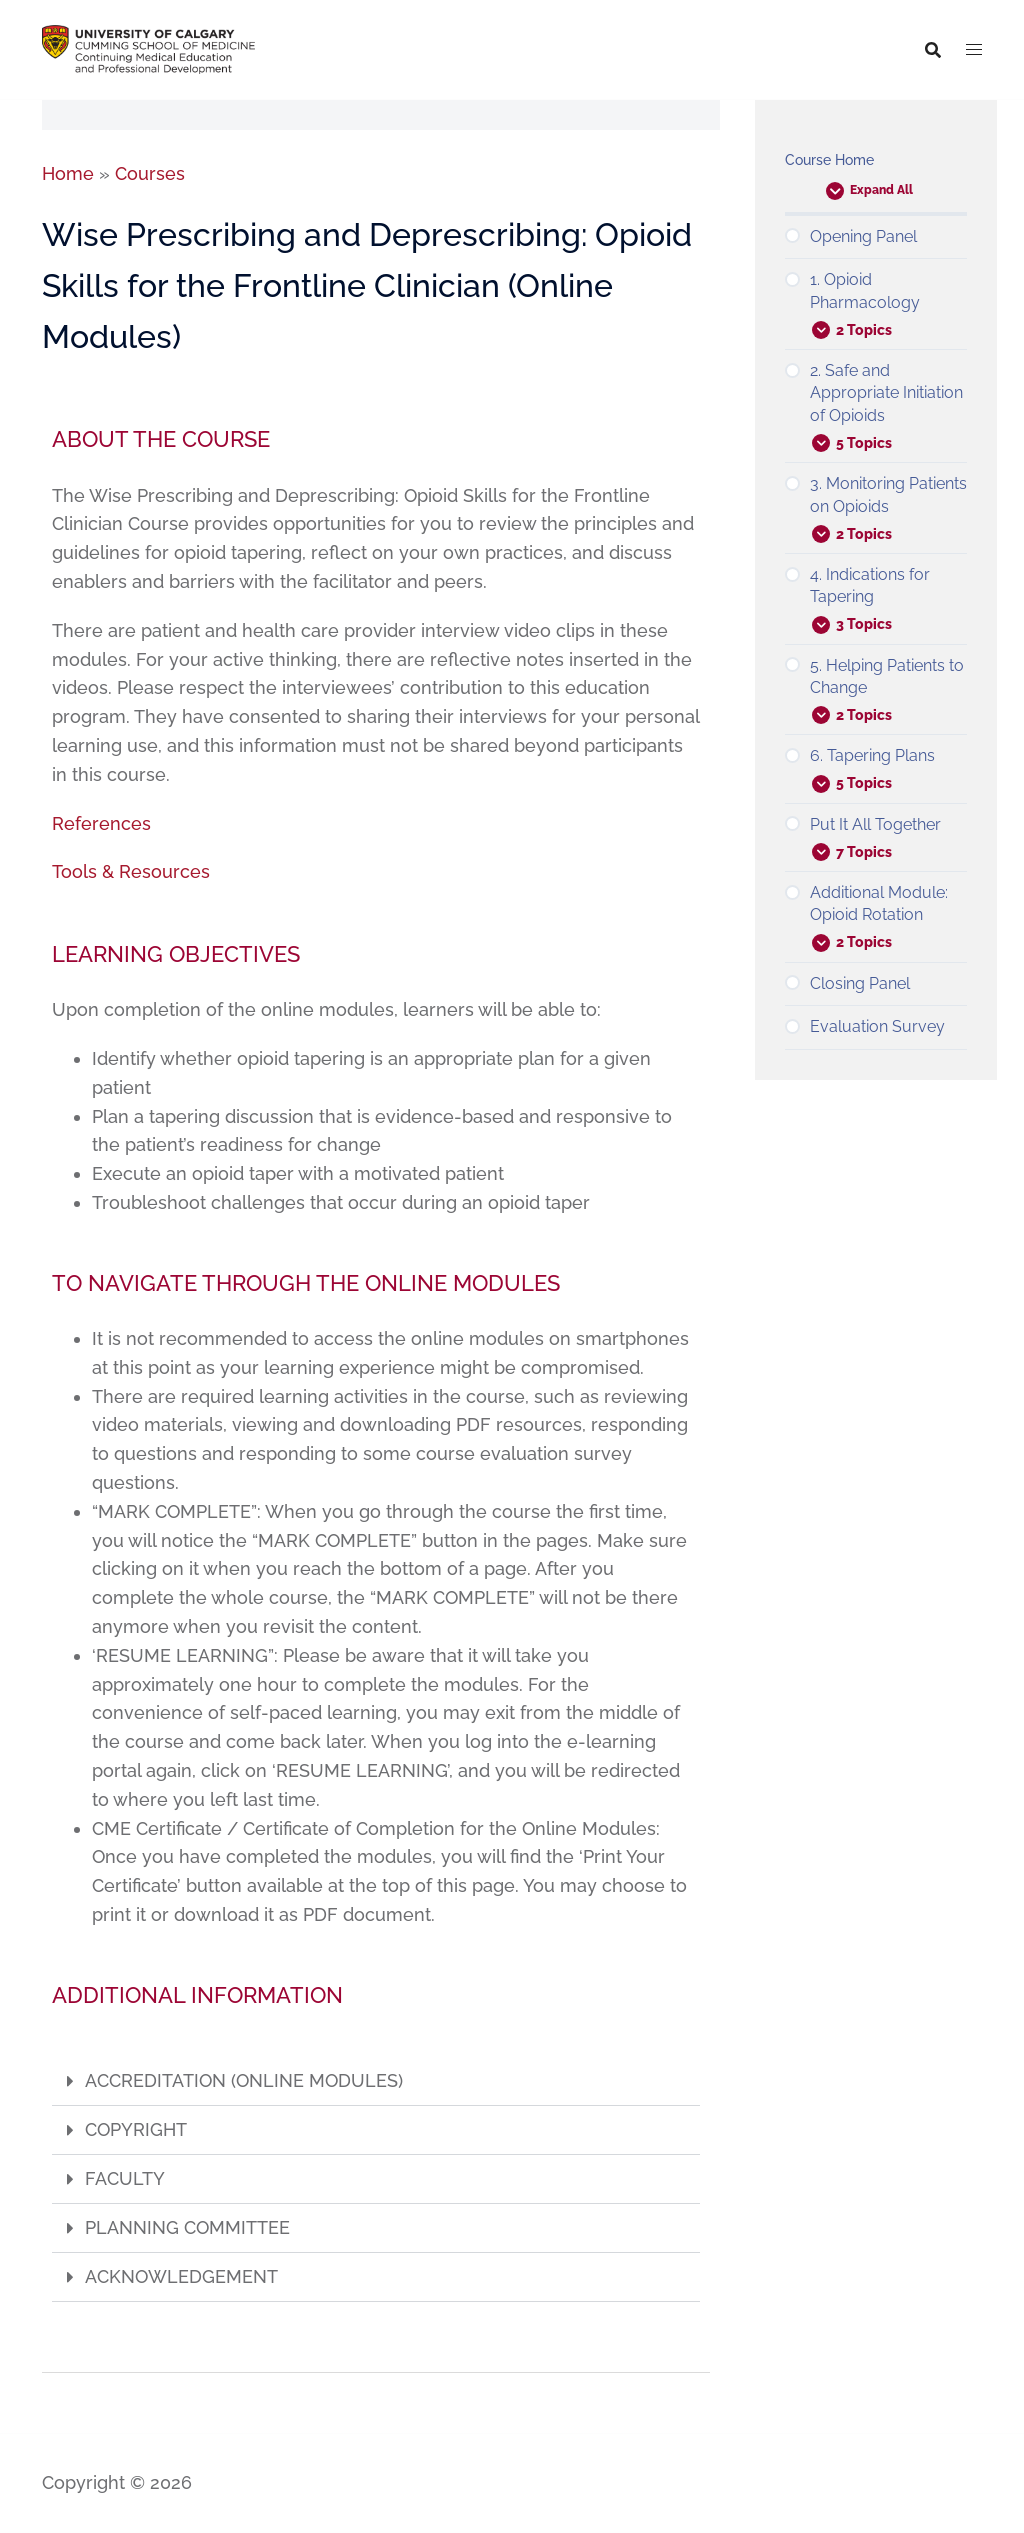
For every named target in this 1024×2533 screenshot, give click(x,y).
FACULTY (125, 2178)
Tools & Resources (131, 871)
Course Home (829, 160)
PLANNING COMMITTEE (187, 2227)
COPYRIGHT (136, 2129)
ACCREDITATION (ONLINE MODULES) (244, 2080)
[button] (376, 2081)
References (101, 823)
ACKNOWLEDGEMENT (181, 2276)
